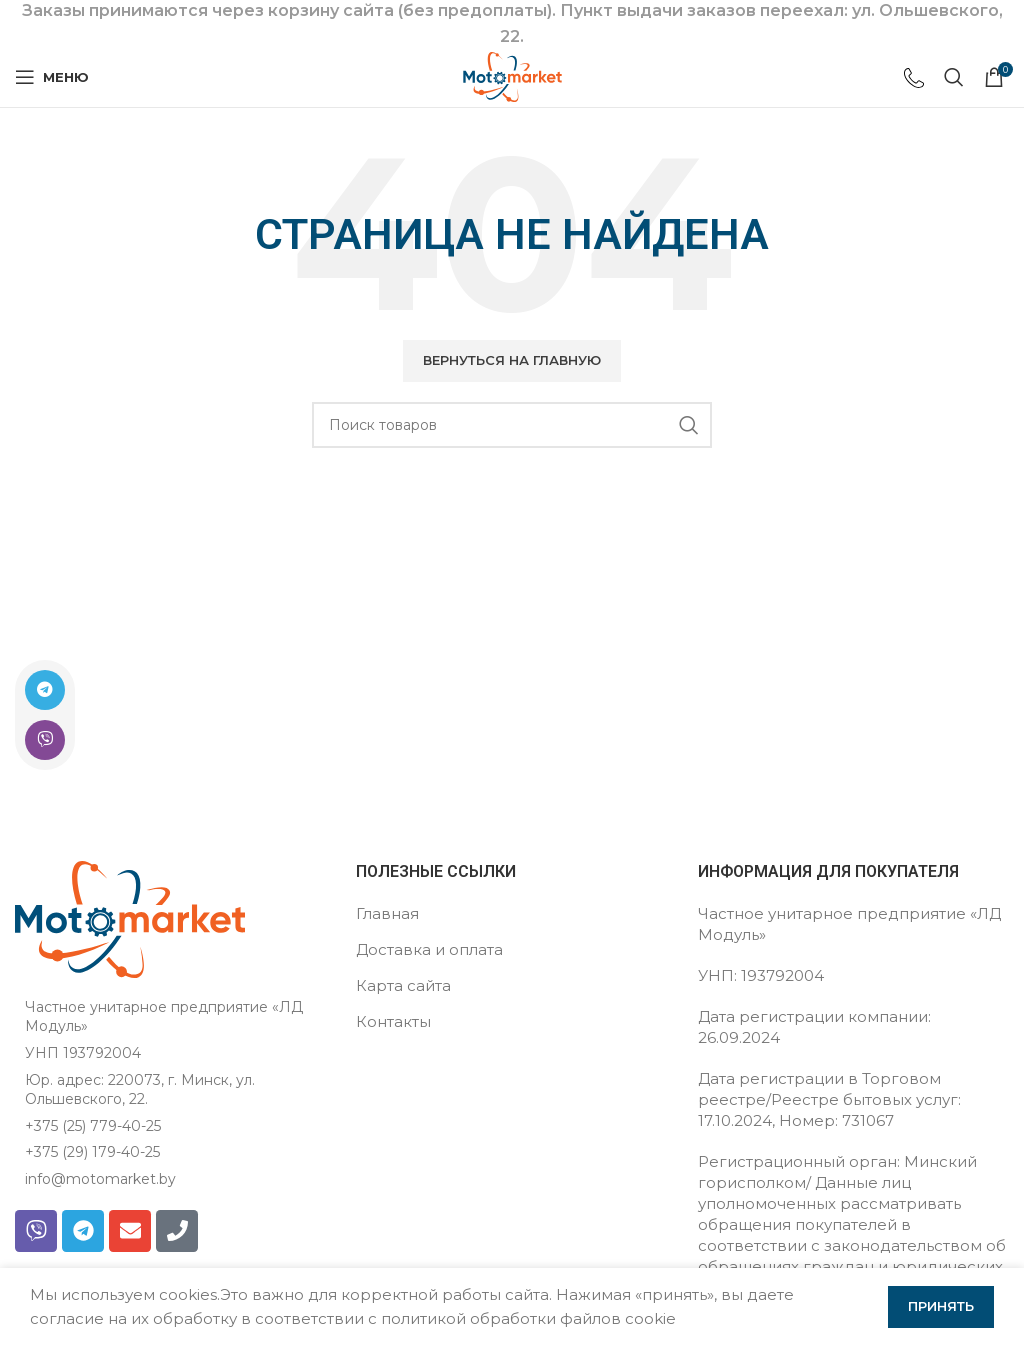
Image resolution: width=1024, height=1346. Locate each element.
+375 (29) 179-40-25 (92, 1152)
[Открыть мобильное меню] (52, 77)
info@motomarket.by (100, 1179)
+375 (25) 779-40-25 (93, 1126)
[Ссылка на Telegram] (45, 690)
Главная (387, 913)
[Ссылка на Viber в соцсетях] (45, 740)
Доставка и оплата (429, 949)
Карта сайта (403, 985)
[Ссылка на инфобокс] (914, 80)
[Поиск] (954, 77)
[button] (512, 361)
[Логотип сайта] (512, 75)
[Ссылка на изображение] (130, 917)
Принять (941, 1306)
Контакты (393, 1021)
